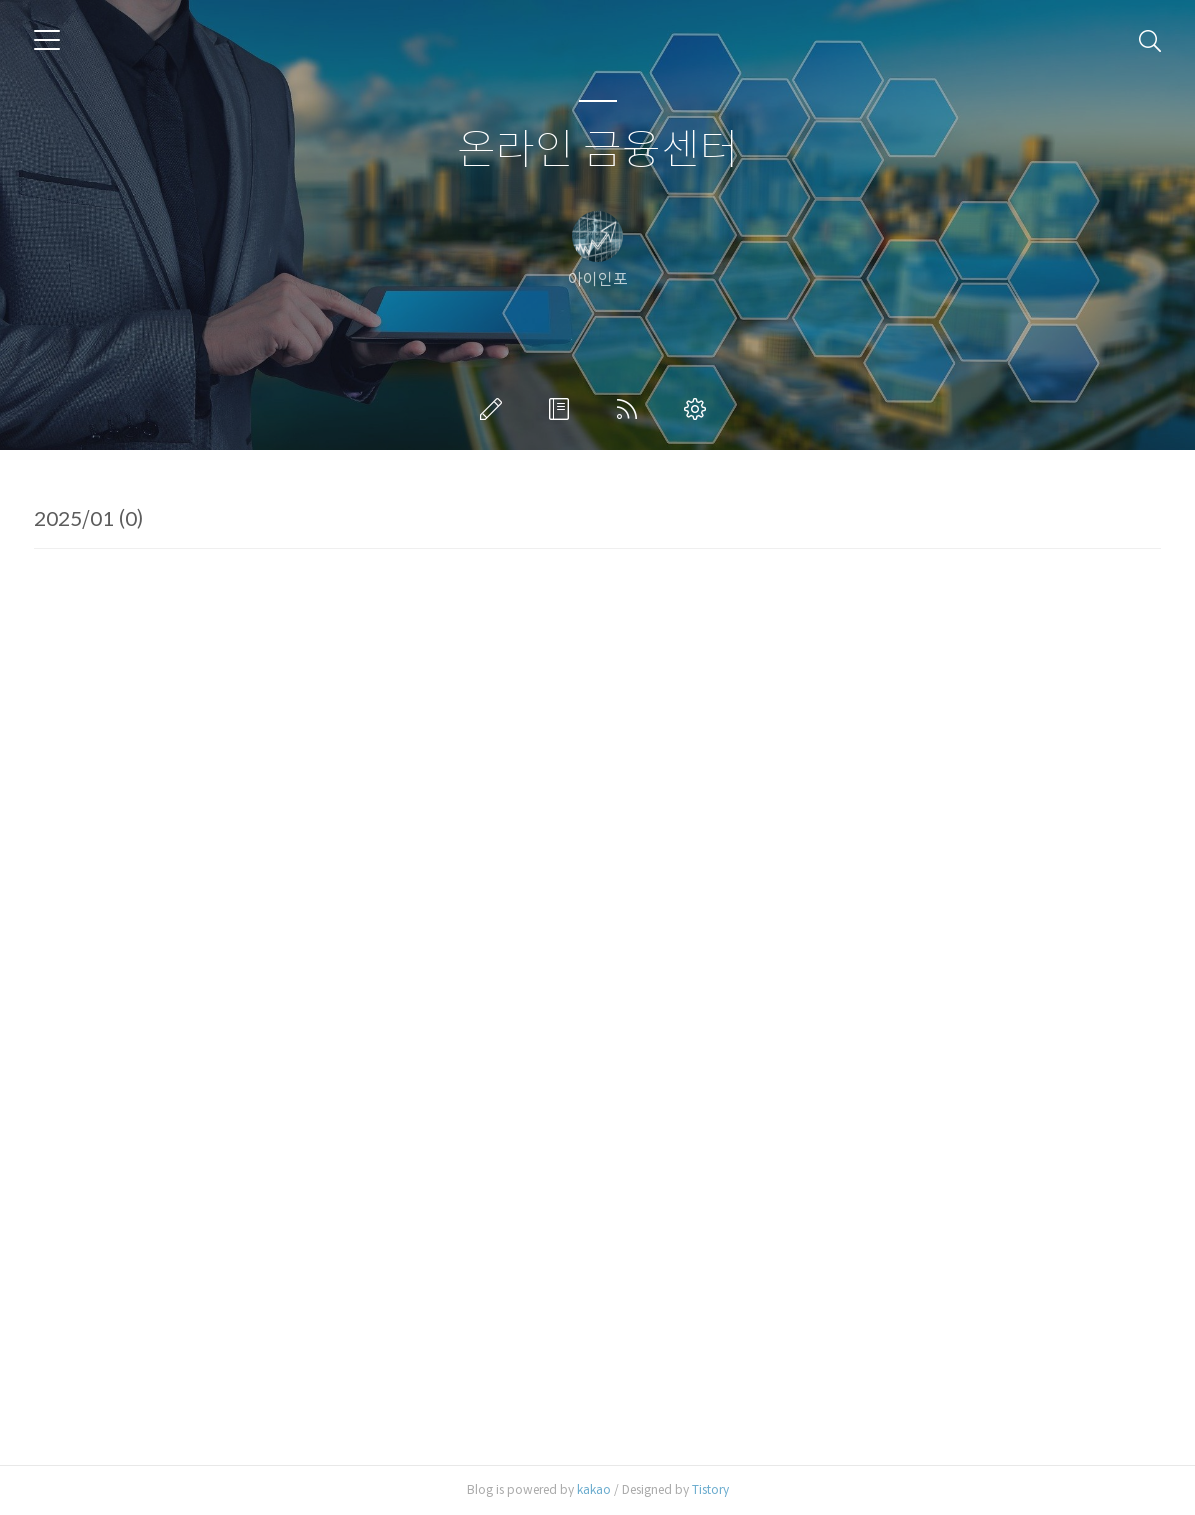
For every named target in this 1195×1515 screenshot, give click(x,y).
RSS (631, 409)
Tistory (710, 1489)
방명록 (563, 409)
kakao (594, 1489)
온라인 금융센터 (598, 150)
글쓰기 (495, 409)
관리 (699, 409)
